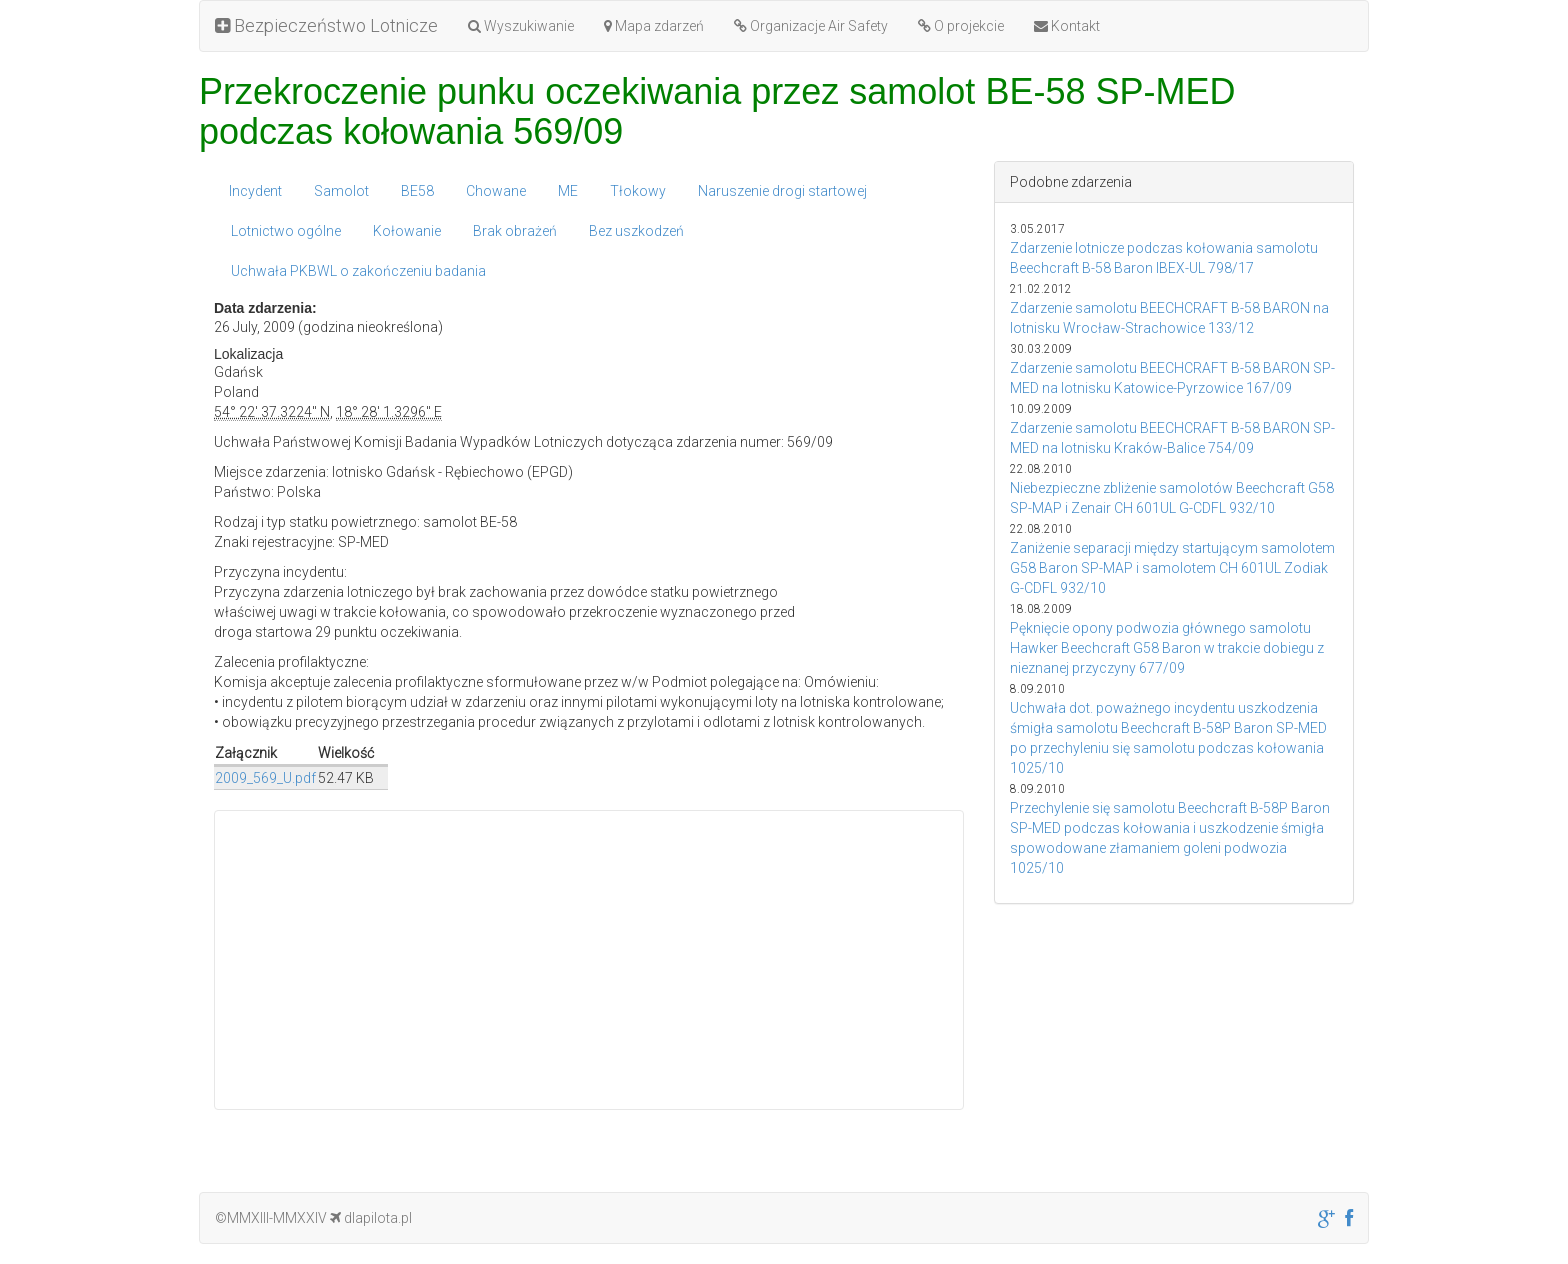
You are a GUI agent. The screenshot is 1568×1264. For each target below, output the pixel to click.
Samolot (341, 191)
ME (568, 191)
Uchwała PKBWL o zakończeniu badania (358, 271)
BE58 (417, 191)
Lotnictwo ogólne (286, 231)
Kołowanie (407, 231)
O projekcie (961, 26)
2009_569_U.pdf (265, 778)
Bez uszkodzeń (636, 231)
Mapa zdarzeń (654, 26)
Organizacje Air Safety (811, 26)
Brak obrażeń (515, 231)
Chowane (496, 191)
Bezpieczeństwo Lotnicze (326, 25)
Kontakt (1067, 26)
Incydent (255, 191)
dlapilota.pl (371, 1218)
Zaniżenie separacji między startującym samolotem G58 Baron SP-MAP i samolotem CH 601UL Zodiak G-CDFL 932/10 (1172, 568)
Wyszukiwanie (521, 26)
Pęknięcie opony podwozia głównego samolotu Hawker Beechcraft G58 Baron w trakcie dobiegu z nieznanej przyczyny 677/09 (1167, 648)
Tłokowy (638, 191)
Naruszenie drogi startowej (782, 191)
